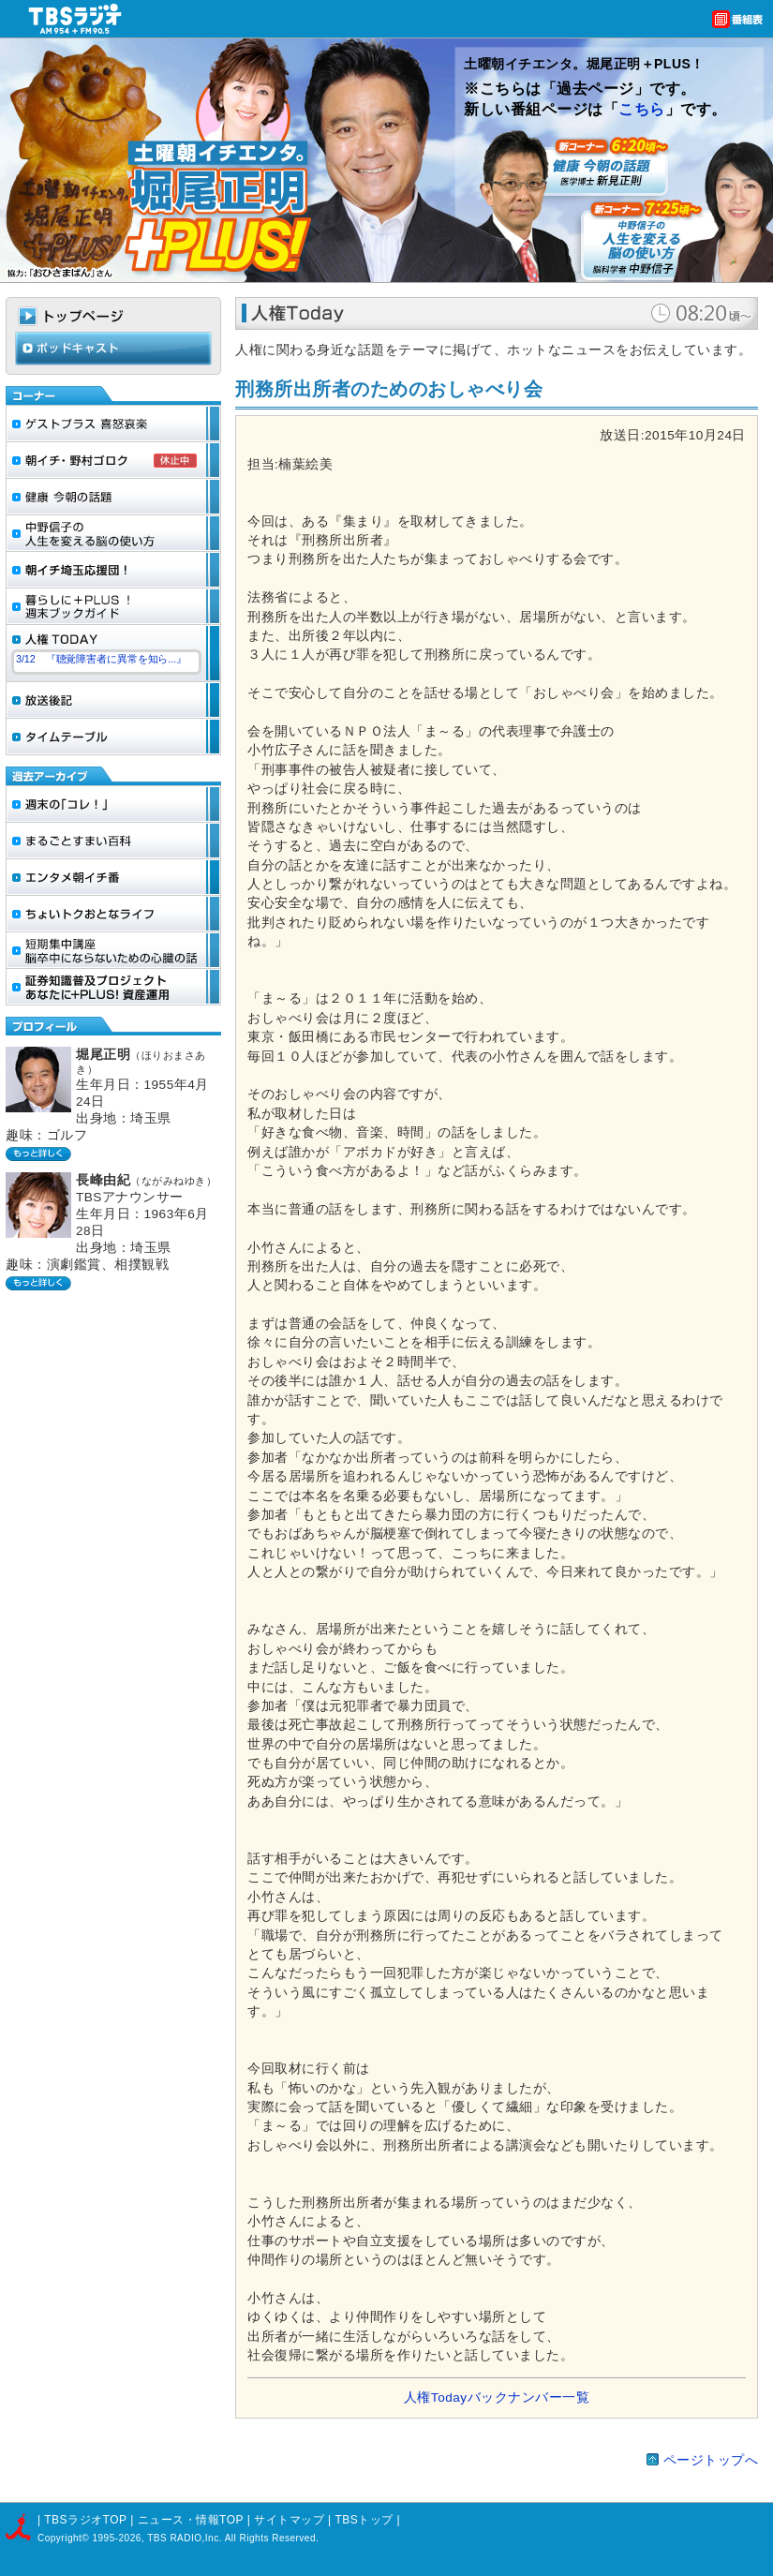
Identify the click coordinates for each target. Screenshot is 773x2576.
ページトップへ (711, 2460)
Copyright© (64, 2538)
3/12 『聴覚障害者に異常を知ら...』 (101, 658)
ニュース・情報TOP (191, 2519)
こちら (641, 109)
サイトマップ (291, 2519)
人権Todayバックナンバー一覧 (496, 2397)
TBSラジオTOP (85, 2519)
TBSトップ (363, 2519)
